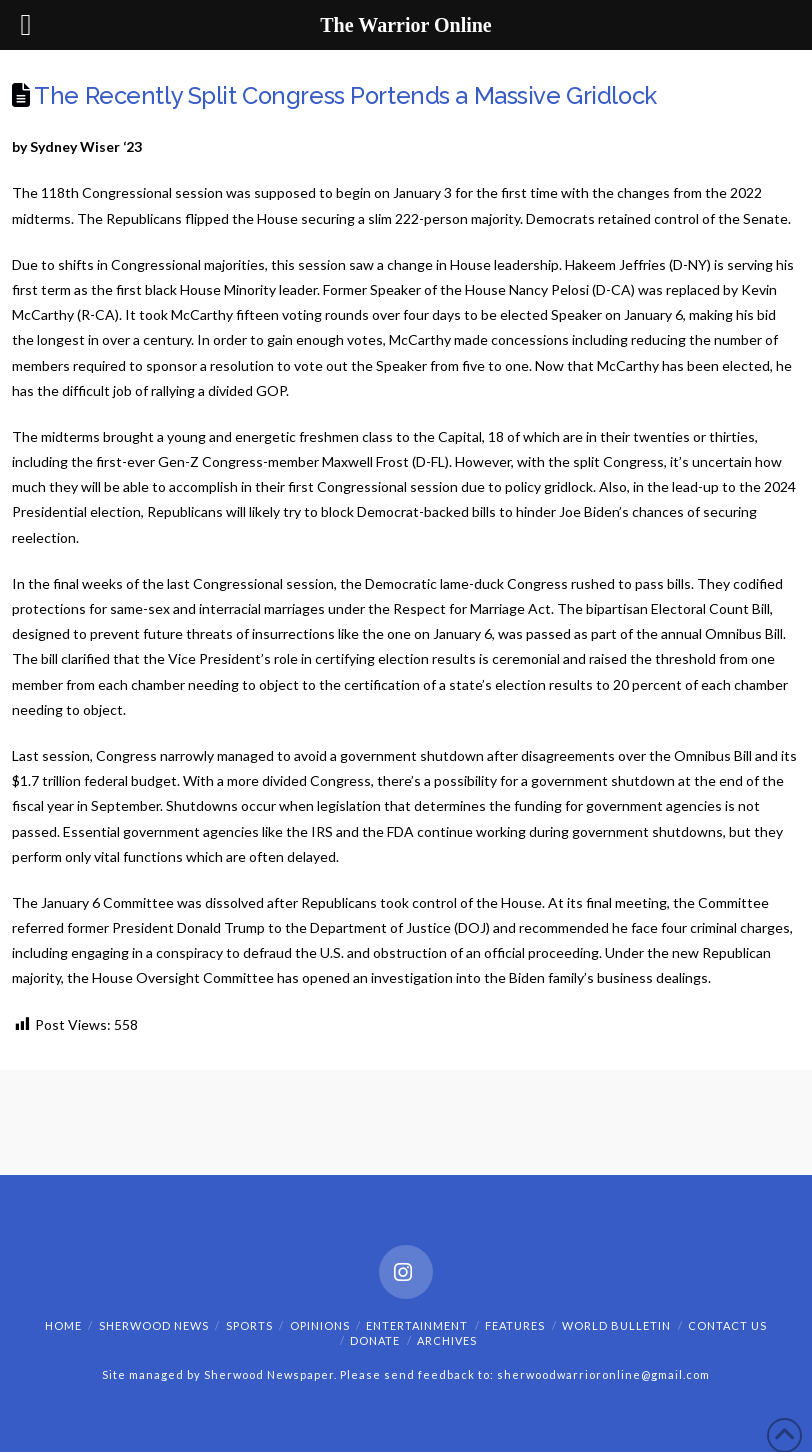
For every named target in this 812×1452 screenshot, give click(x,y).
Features (515, 1325)
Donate (375, 1340)
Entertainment (417, 1325)
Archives (447, 1340)
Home (63, 1325)
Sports (249, 1325)
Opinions (320, 1325)
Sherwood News (154, 1325)
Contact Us (727, 1325)
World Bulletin (616, 1325)
